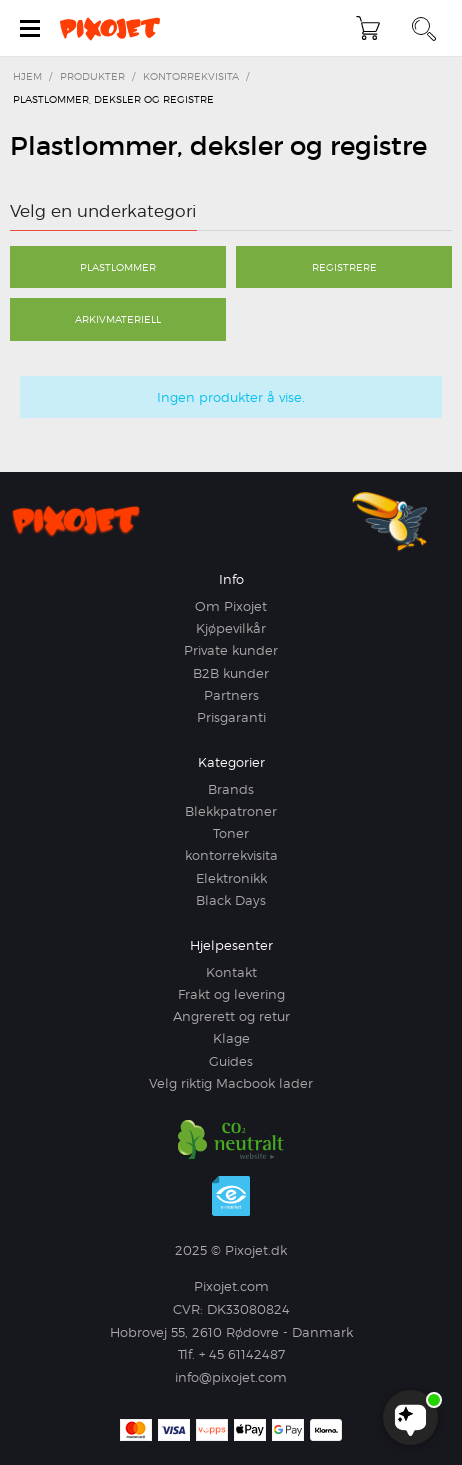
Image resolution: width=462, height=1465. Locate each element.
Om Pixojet (231, 606)
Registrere (344, 267)
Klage (231, 1038)
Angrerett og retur (231, 1016)
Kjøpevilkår (231, 628)
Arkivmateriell (118, 319)
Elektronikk (231, 878)
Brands (231, 789)
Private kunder (231, 650)
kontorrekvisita (231, 855)
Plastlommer (118, 267)
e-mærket (231, 1196)
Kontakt (231, 972)
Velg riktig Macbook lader (231, 1083)
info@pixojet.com (231, 1377)
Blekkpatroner (231, 811)
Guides (231, 1061)
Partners (231, 695)
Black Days (231, 900)
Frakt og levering (231, 994)
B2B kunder (231, 673)
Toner (231, 833)
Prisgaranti (231, 717)
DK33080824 (248, 1309)
